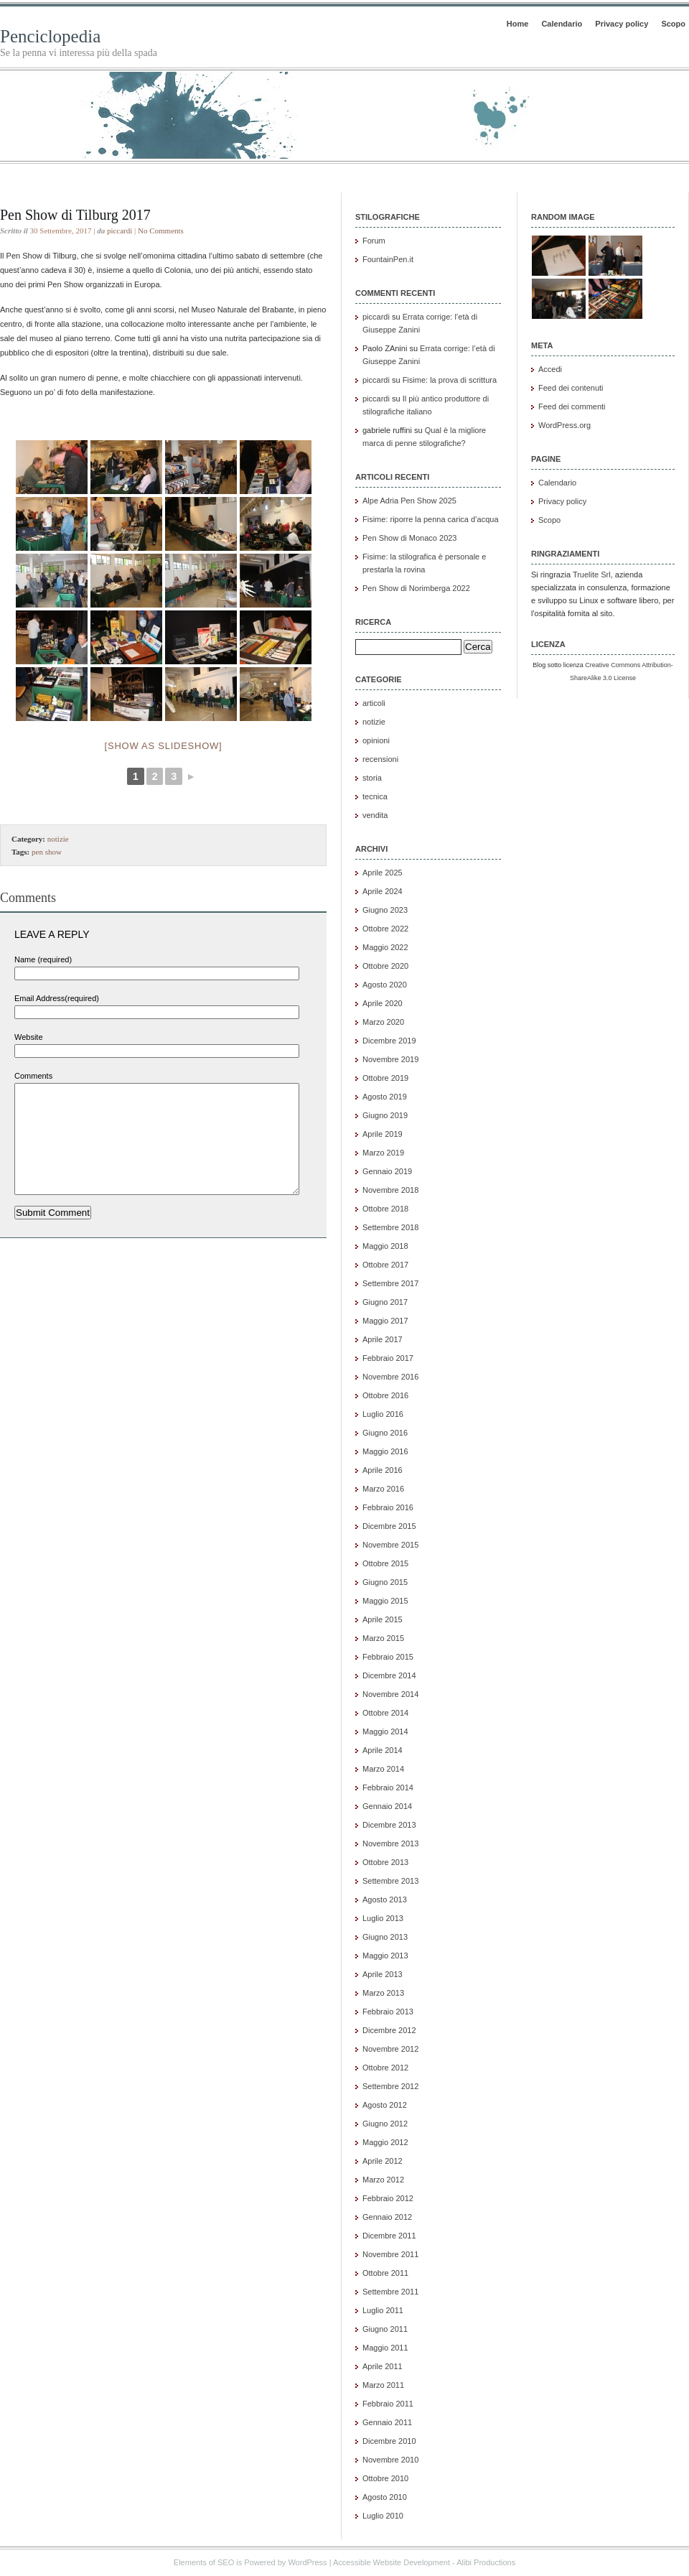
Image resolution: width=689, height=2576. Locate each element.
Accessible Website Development (391, 2562)
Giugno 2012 (385, 2123)
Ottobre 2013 (385, 1862)
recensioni (380, 759)
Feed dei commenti (572, 406)
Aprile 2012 (382, 2161)
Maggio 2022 (385, 947)
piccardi (119, 230)
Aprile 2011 (382, 2366)
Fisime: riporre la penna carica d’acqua (430, 519)
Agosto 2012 (384, 2105)
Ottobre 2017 (385, 1264)
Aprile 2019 (382, 1134)
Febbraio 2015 (387, 1656)
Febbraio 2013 (387, 2011)
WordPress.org (564, 425)
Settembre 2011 (390, 2291)
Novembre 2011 (390, 2254)
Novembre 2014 (390, 1694)
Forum (373, 240)
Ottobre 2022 (385, 928)
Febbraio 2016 (387, 1507)
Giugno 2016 (385, 1432)
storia (372, 777)
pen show (47, 851)
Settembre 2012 (390, 2086)
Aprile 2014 (382, 1750)
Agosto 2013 (384, 1899)
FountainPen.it (387, 259)
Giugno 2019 (385, 1115)
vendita (375, 815)
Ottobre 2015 (385, 1563)
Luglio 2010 (382, 2515)
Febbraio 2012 (387, 2198)
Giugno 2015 (385, 1582)
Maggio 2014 (385, 1731)
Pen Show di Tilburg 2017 (75, 215)
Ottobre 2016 (385, 1395)
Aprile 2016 (382, 1470)
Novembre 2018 (390, 1190)
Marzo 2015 (383, 1638)
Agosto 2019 (384, 1096)
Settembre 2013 (390, 1881)
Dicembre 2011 (389, 2235)
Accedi (550, 369)
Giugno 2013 (385, 1937)
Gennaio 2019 (387, 1171)
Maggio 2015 (385, 1600)
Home (518, 23)
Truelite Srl (592, 574)
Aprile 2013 (382, 1974)
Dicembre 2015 (389, 1526)
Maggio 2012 (385, 2142)
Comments (33, 1075)
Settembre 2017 (390, 1283)
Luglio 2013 (382, 1918)
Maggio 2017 (385, 1320)
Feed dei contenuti (571, 387)
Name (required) (43, 959)
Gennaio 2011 (387, 2422)
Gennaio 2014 (387, 1806)
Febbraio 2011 (387, 2403)
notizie (58, 838)
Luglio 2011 (382, 2310)
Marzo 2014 (383, 1768)
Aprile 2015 (382, 1619)
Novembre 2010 (390, 2459)
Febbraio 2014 (387, 1787)
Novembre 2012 (390, 2049)
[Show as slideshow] (163, 745)
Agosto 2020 (384, 984)
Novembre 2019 (390, 1059)
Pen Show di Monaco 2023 (409, 538)
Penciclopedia (50, 36)
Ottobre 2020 (385, 966)
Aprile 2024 (382, 891)
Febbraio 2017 (387, 1358)
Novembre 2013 (390, 1843)
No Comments (161, 230)
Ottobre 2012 (385, 2067)
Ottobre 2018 (385, 1208)
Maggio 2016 (385, 1451)
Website (28, 1037)
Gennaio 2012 (387, 2217)
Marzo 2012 (383, 2179)
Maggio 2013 (385, 1955)
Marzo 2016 (383, 1488)
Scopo (673, 23)
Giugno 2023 (385, 910)
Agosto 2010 (384, 2497)
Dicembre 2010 (389, 2441)
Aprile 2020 (382, 1003)
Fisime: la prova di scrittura (450, 380)
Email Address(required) (56, 998)
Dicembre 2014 (389, 1675)
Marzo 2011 (383, 2385)
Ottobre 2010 (385, 2478)
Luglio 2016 (382, 1414)
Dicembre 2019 (389, 1040)
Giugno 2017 (385, 1302)
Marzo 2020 (383, 1022)
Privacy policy (621, 23)
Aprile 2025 (382, 872)
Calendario (561, 23)
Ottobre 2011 (385, 2273)
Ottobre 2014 (385, 1712)
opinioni (376, 740)
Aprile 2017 (382, 1339)
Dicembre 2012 (389, 2030)
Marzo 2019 (383, 1152)
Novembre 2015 (390, 1544)
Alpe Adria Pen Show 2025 (409, 500)
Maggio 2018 (385, 1246)
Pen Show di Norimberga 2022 (416, 588)
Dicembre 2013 (389, 1825)
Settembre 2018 (390, 1227)
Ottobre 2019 (385, 1078)
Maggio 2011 (385, 2347)
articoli (373, 703)
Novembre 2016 (390, 1376)
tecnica (375, 796)
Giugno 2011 (385, 2329)
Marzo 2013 (383, 1993)
